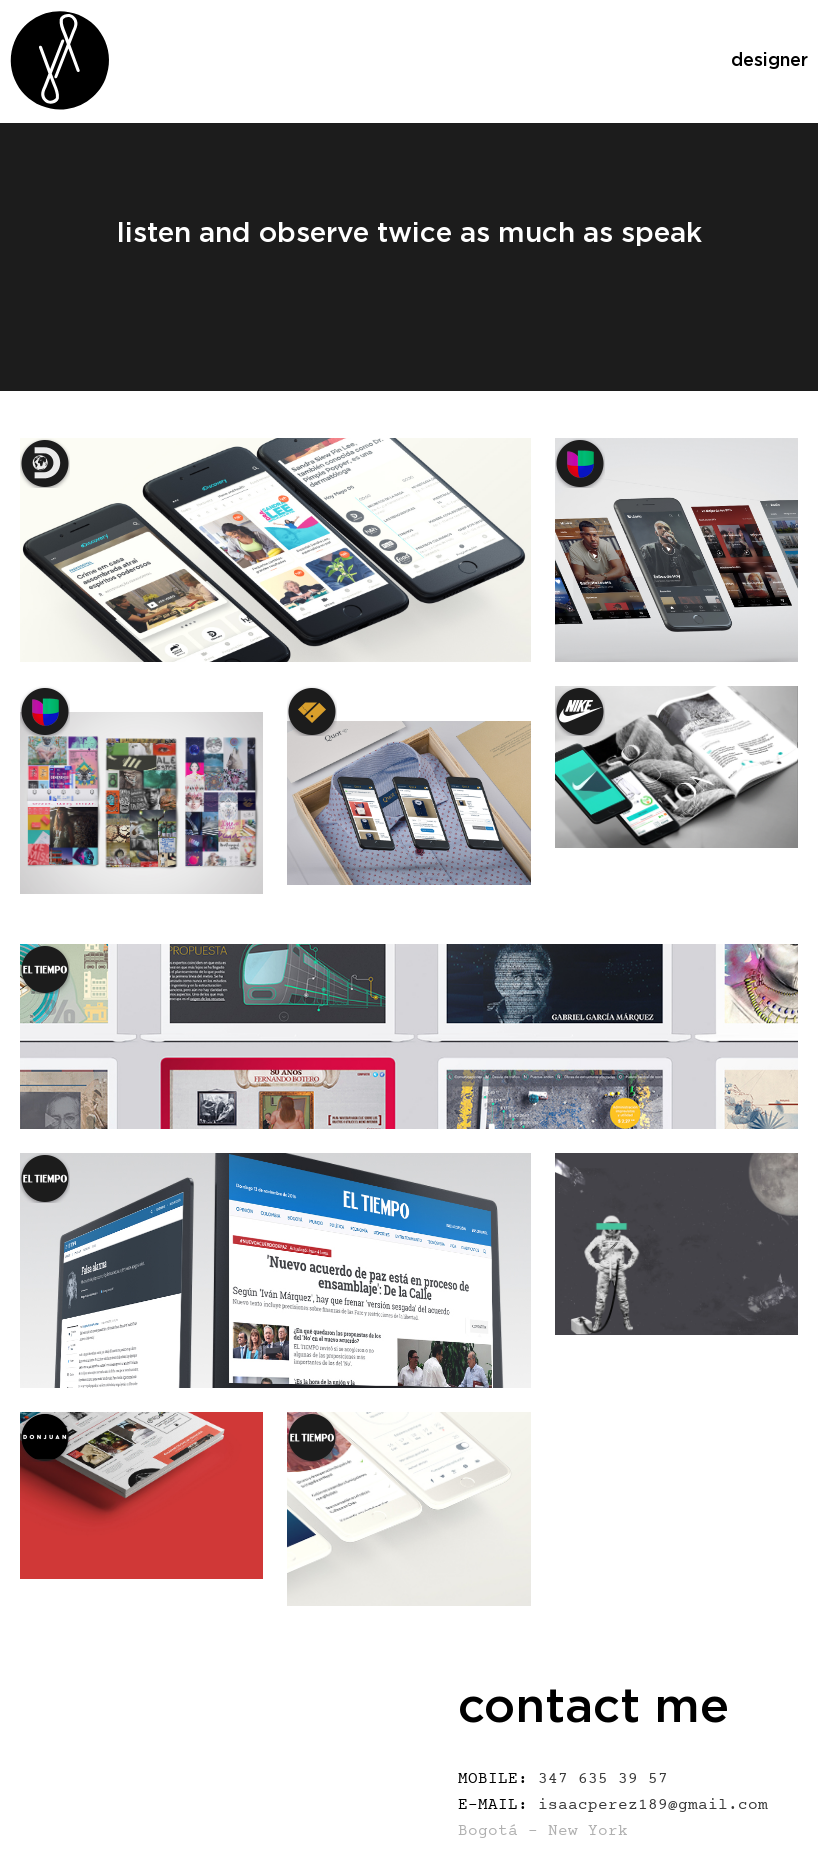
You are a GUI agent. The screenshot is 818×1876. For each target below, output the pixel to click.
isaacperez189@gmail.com (613, 1806)
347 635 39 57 (563, 1780)
